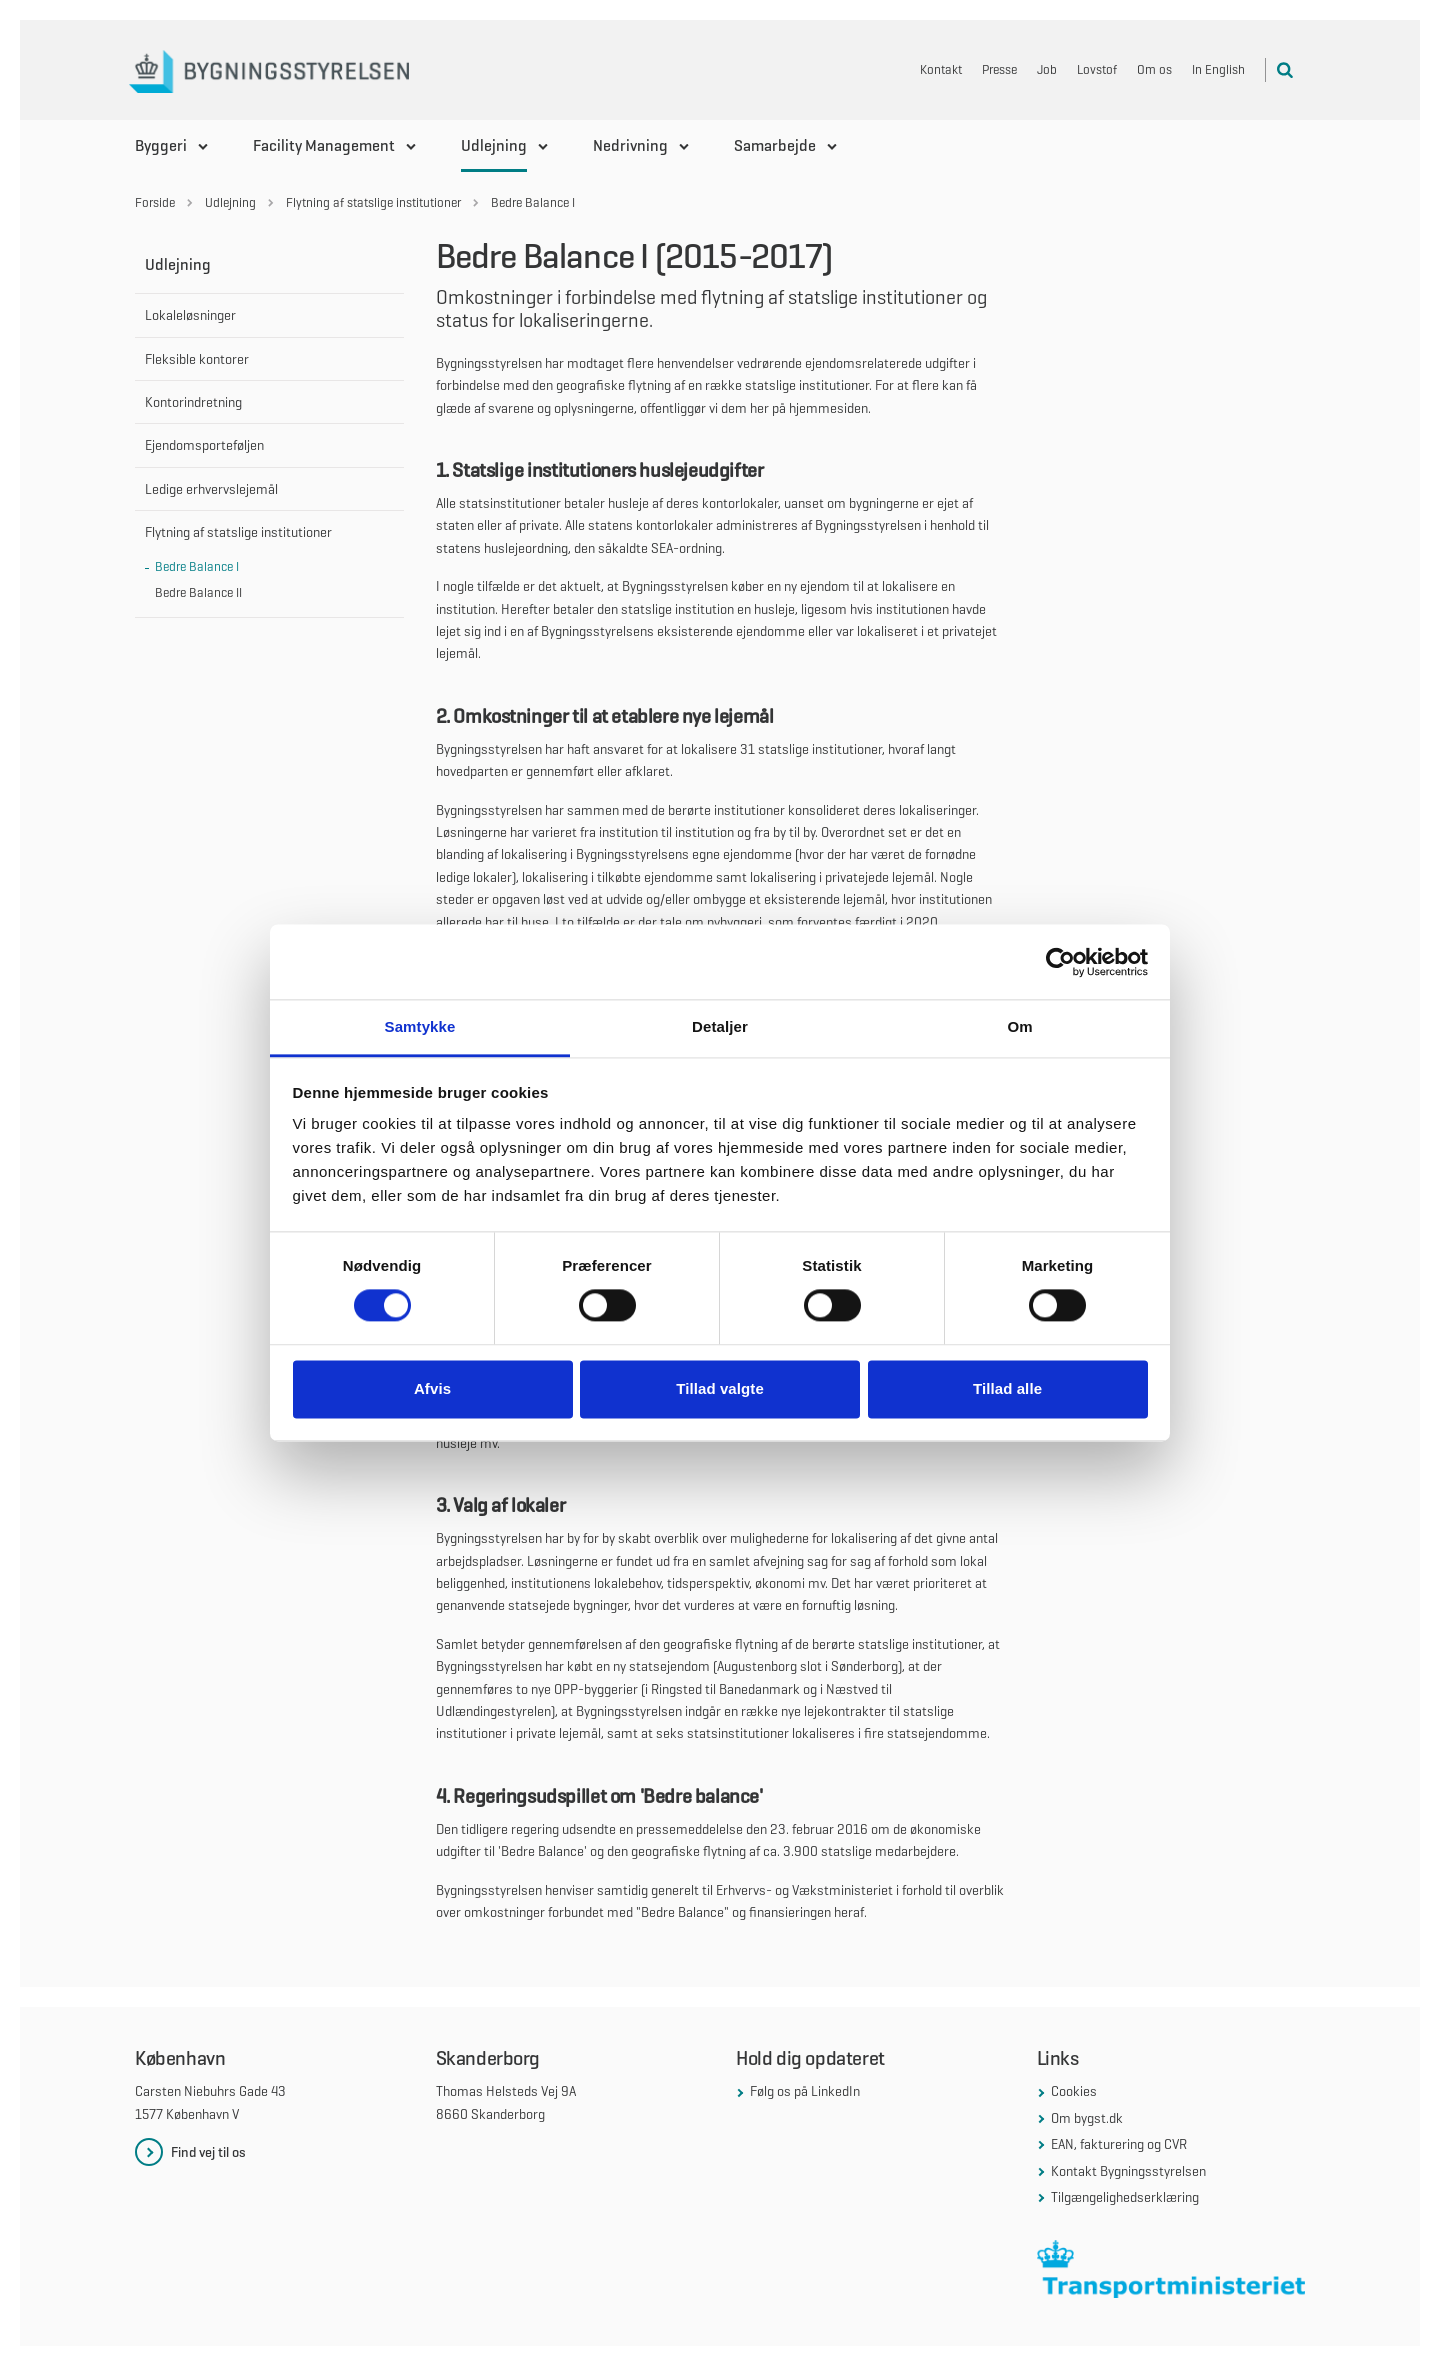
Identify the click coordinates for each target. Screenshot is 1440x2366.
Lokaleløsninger (190, 315)
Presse (999, 69)
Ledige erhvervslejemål (211, 489)
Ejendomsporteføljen (204, 445)
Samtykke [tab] (420, 1026)
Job (1047, 69)
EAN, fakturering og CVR (1119, 2144)
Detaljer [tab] (720, 1026)
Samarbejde (775, 145)
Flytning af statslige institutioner (238, 532)
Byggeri (161, 145)
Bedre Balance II (198, 592)
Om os (1154, 69)
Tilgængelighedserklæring (1125, 2197)
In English (1218, 69)
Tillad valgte (720, 1388)
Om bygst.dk (1087, 2118)
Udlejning (494, 145)
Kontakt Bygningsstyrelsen (1128, 2171)
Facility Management (324, 145)
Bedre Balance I (197, 566)
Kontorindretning (193, 402)
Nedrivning (630, 145)
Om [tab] (1019, 1026)
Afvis (432, 1388)
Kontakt (941, 69)
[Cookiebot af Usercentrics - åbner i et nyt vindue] (1060, 962)
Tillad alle (1007, 1388)
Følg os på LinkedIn (805, 2091)
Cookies (1074, 2091)
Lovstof (1097, 69)
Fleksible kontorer (197, 359)
